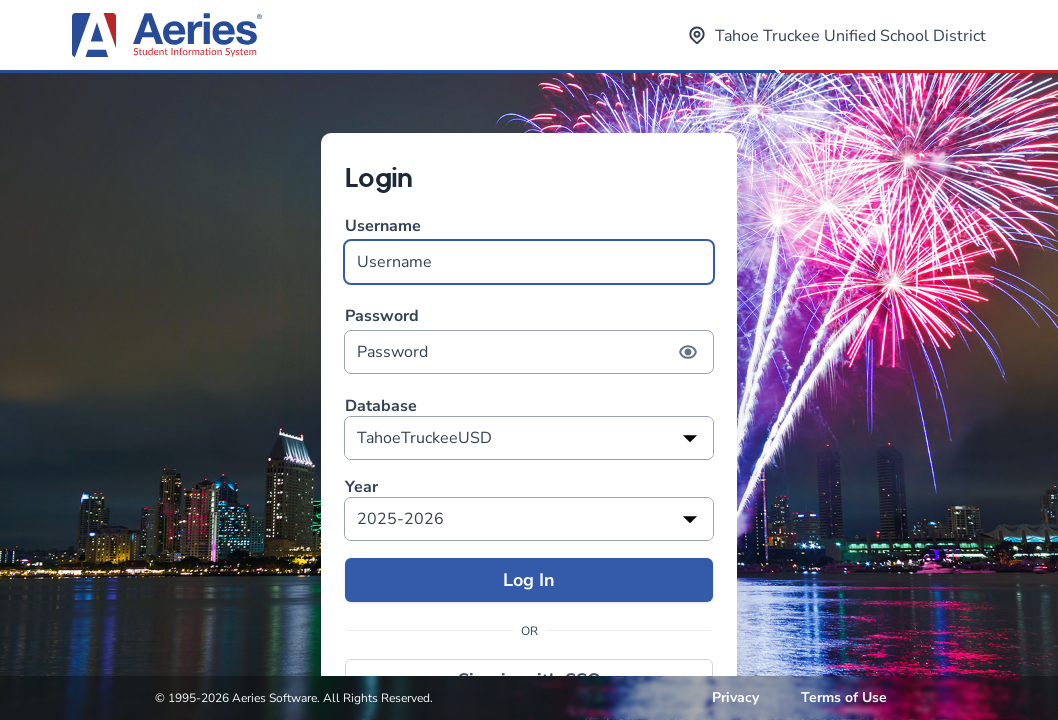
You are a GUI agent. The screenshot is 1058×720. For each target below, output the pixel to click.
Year (361, 487)
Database (381, 406)
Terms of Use (844, 697)
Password (529, 339)
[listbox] (529, 438)
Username (529, 249)
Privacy (735, 697)
